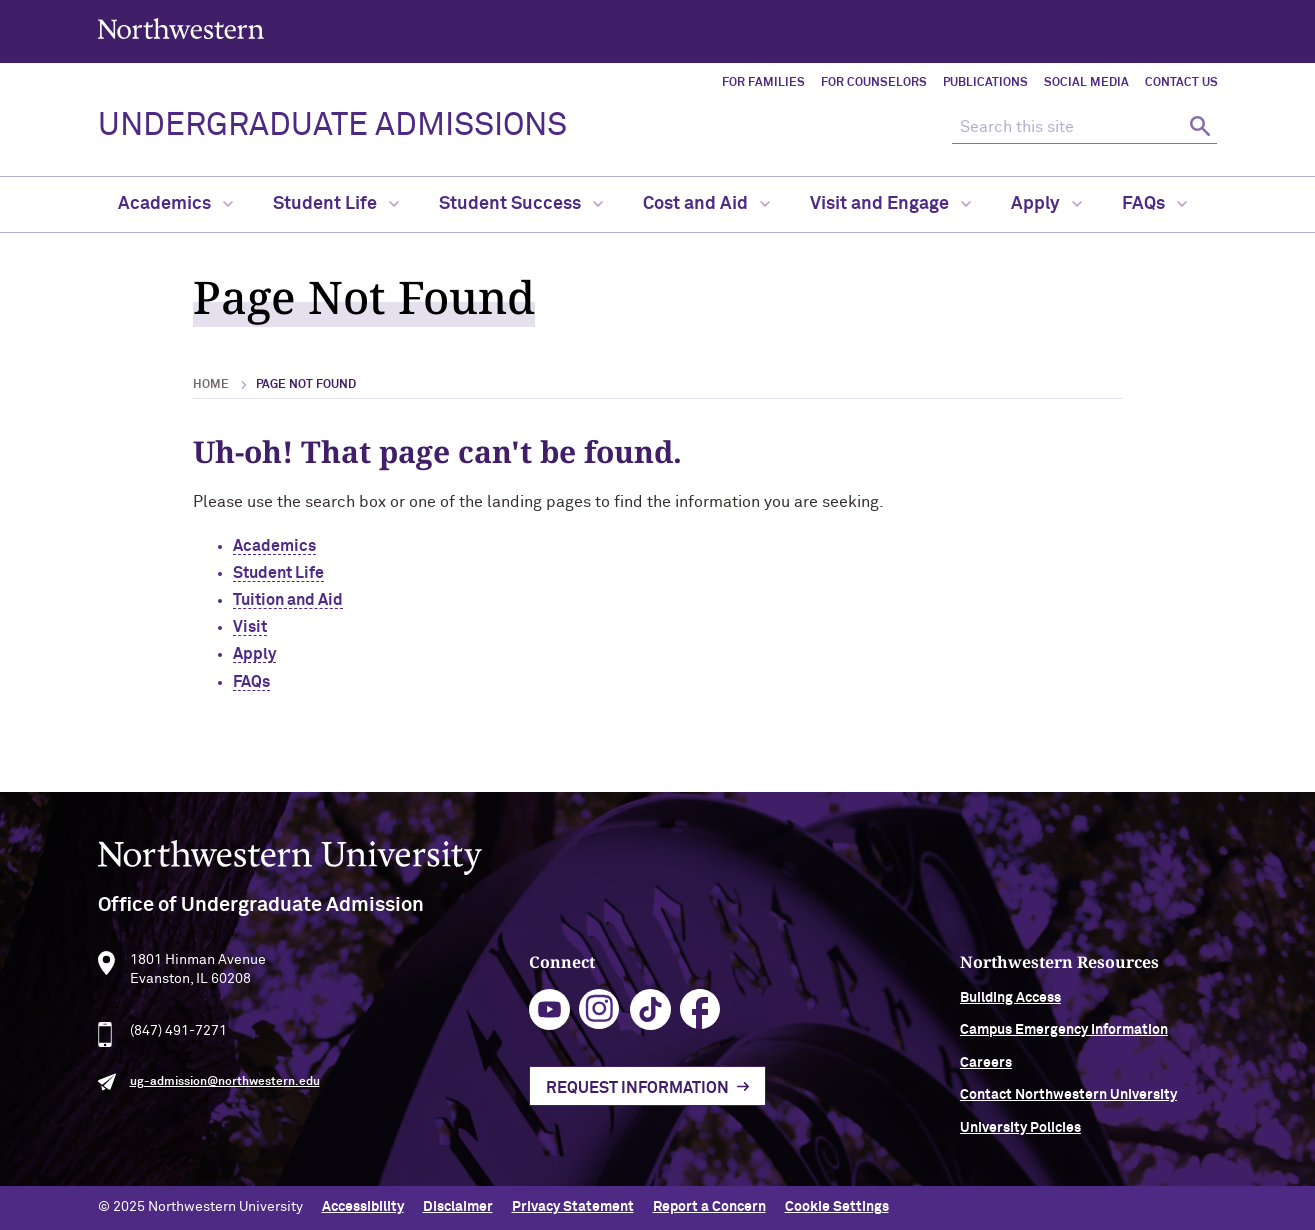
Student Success (521, 204)
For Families (763, 83)
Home (211, 385)
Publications (985, 83)
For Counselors (874, 83)
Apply (1046, 204)
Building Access (1010, 1005)
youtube (549, 1016)
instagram (599, 1016)
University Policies (1020, 1134)
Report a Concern (709, 1207)
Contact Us (1181, 83)
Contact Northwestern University (1068, 1102)
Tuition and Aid (288, 600)
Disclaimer (458, 1207)
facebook (700, 1016)
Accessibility (363, 1207)
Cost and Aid (706, 204)
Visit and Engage (890, 204)
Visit (250, 627)
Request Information (637, 1094)
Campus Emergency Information (1064, 1037)
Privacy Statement (573, 1207)
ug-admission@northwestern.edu (225, 1089)
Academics (175, 204)
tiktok (650, 1016)
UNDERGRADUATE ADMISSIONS (332, 126)
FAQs (1154, 204)
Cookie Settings (837, 1207)
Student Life (336, 204)
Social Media (1086, 83)
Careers (986, 1069)
